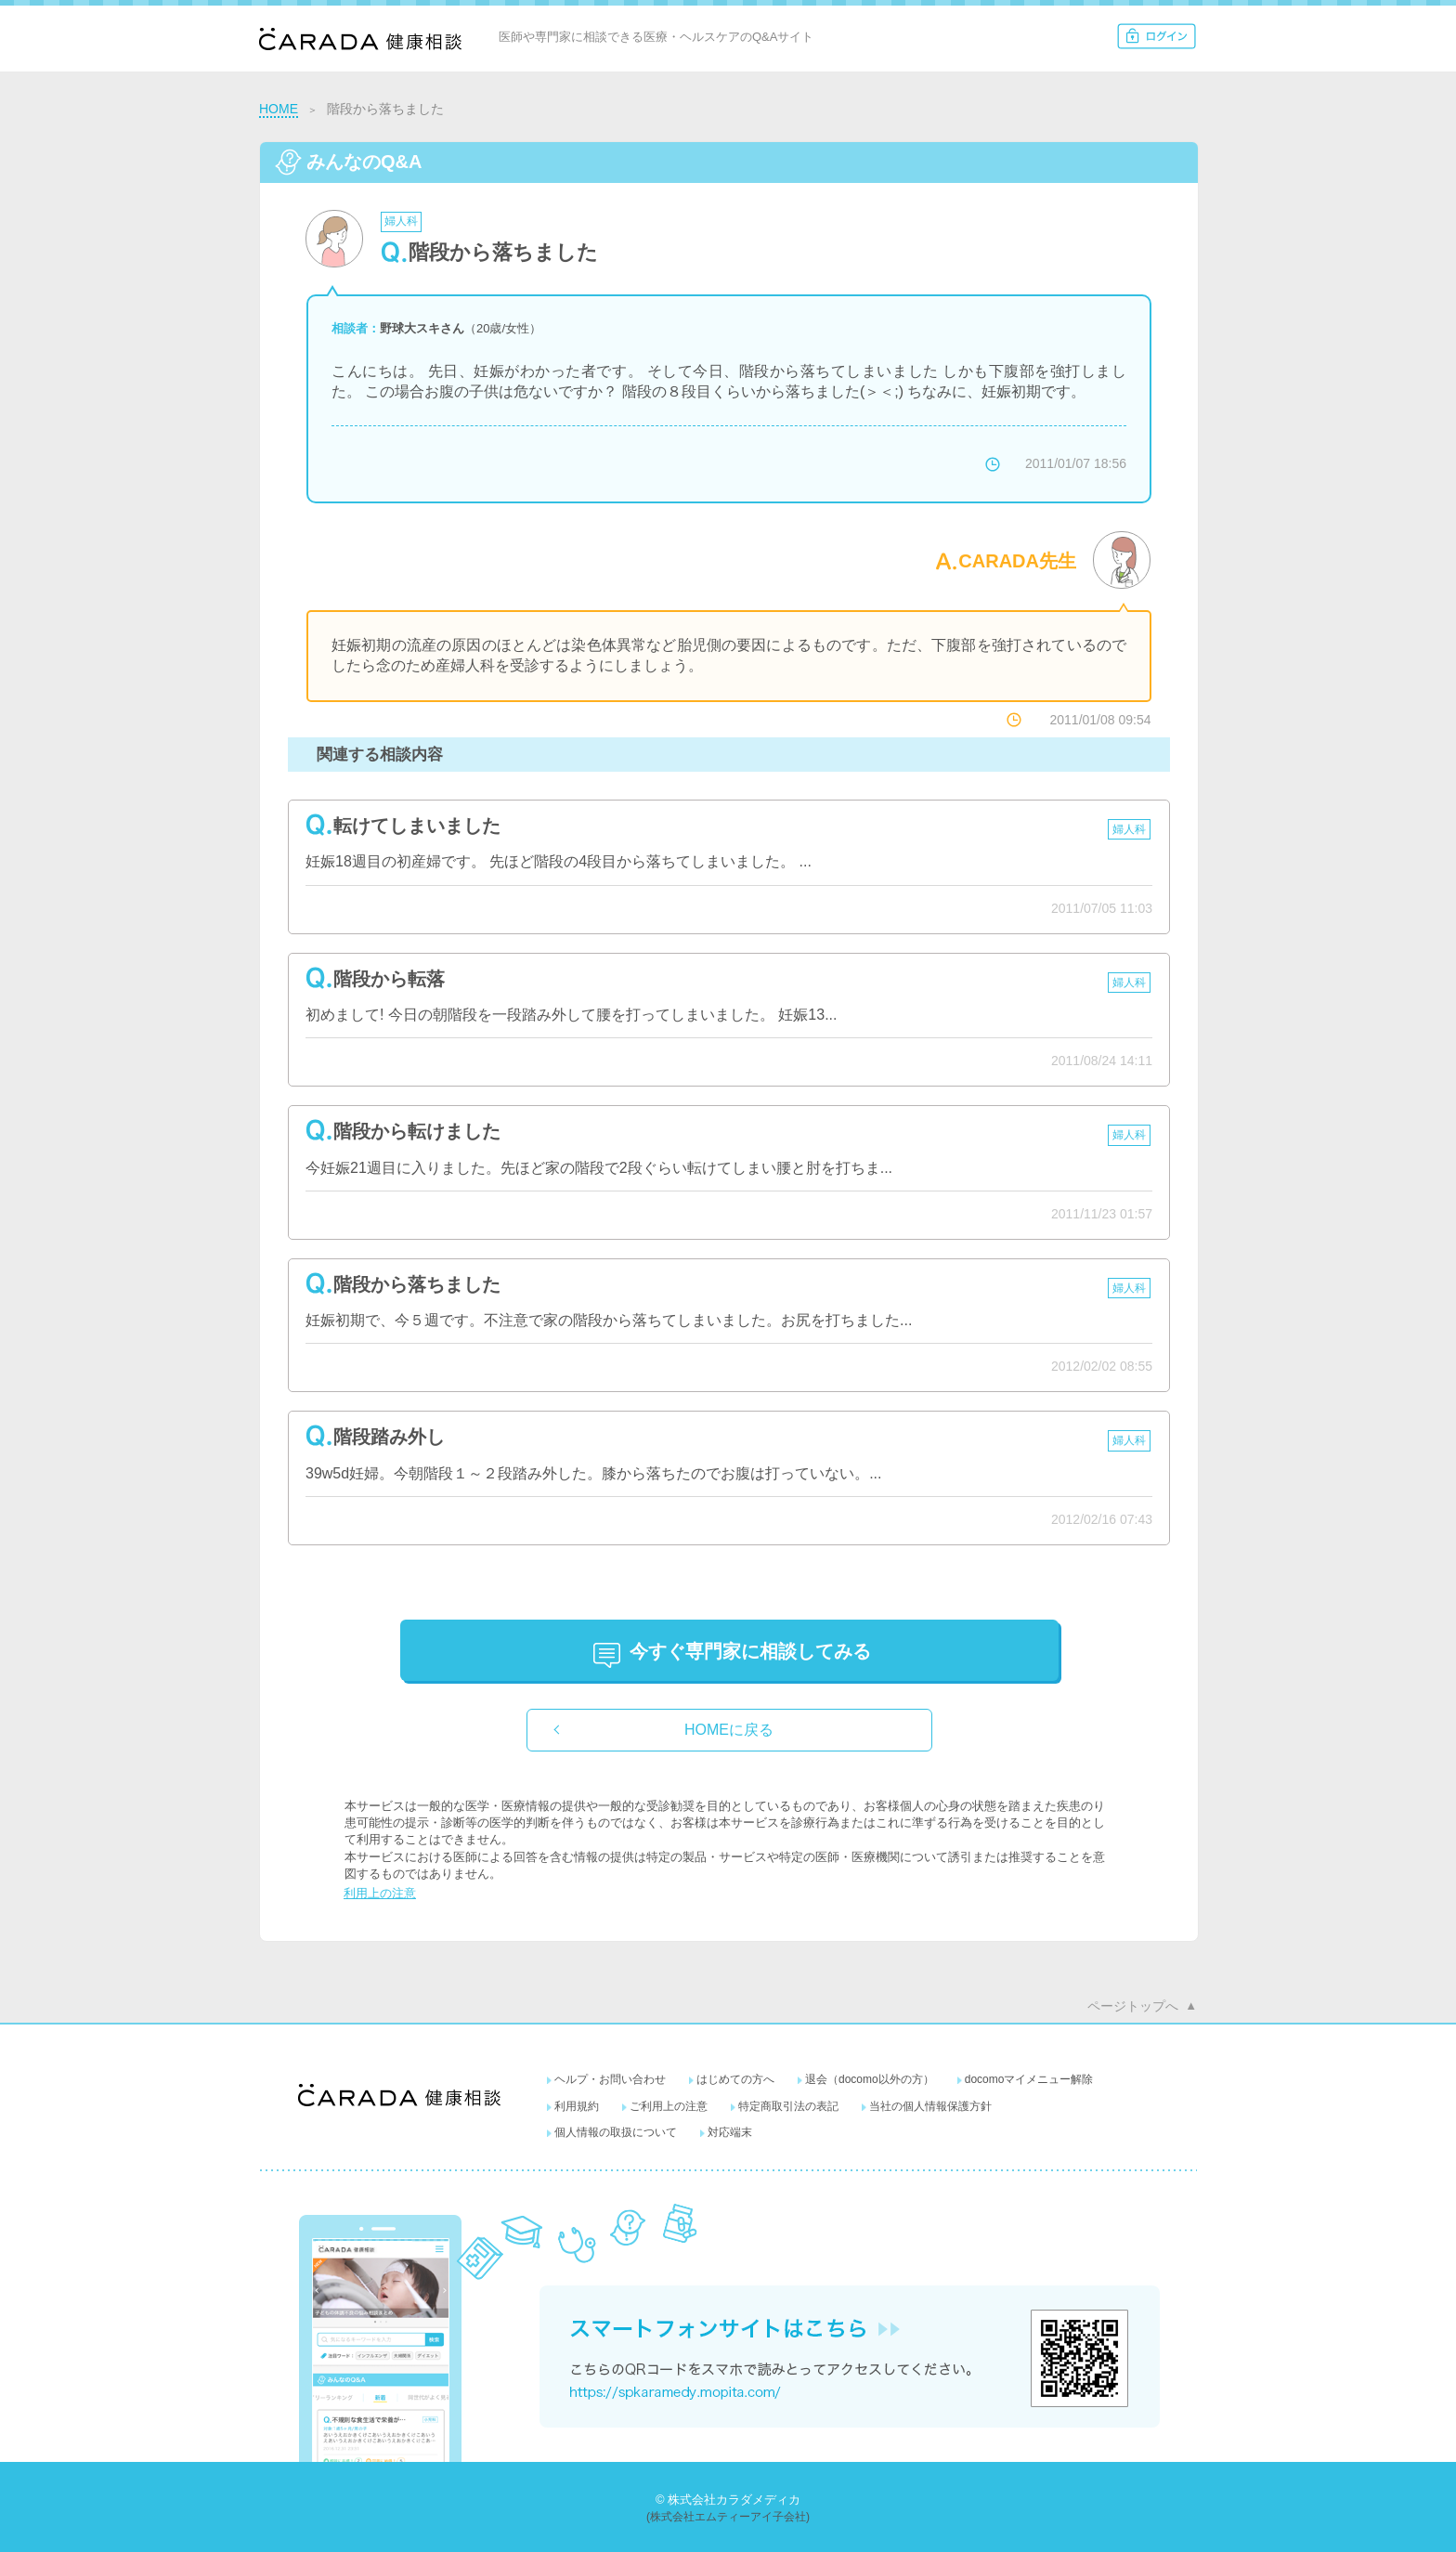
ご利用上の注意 (669, 2106)
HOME (278, 108)
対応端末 (730, 2132)
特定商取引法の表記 (788, 2106)
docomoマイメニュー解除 (1029, 2079)
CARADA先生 (1017, 561)
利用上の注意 (380, 1893)
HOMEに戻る (729, 1730)
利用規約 (576, 2106)
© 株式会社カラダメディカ (728, 2499)
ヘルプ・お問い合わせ (610, 2079)
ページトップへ (1132, 2006)
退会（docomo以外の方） (869, 2079)
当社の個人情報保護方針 (930, 2106)
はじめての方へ (735, 2079)
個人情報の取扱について (615, 2132)
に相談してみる (750, 1651)
